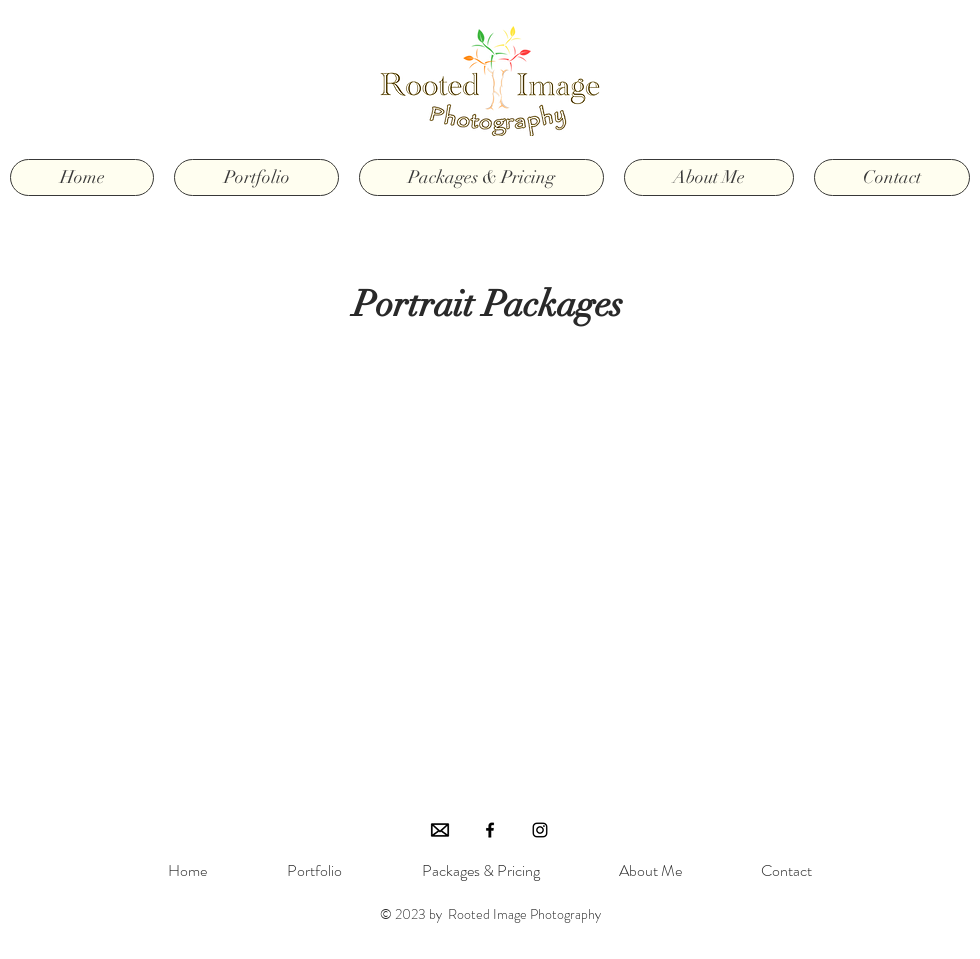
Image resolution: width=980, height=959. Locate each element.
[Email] (440, 830)
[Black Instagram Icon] (540, 830)
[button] (256, 177)
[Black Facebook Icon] (490, 830)
